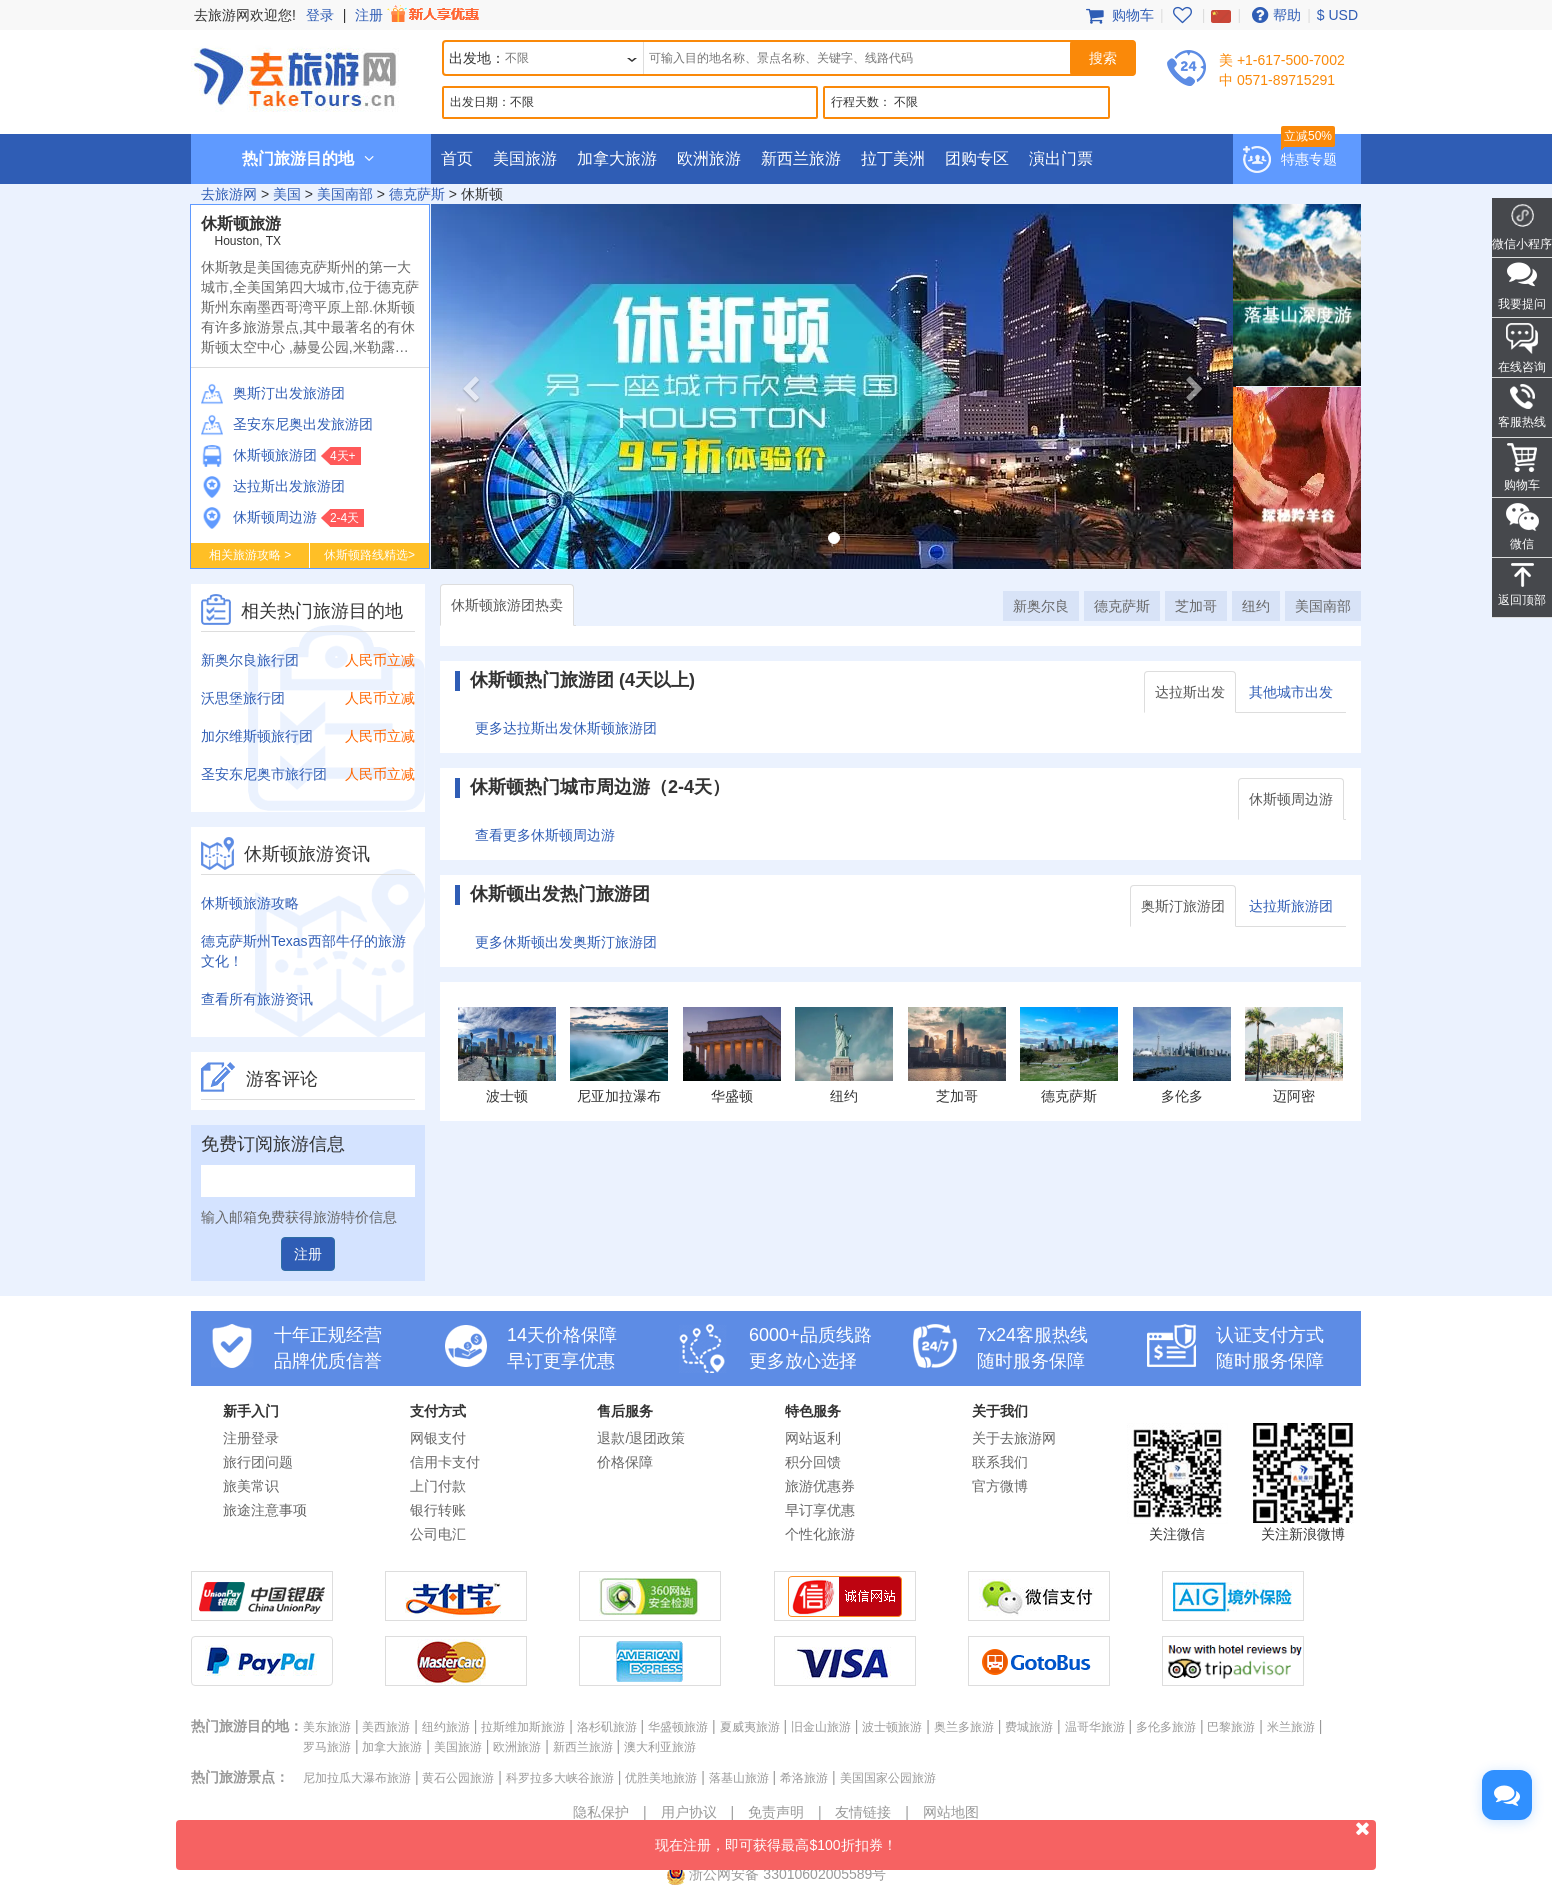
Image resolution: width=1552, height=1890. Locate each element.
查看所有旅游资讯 (257, 999)
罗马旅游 (327, 1747)
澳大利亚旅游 (660, 1747)
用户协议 (689, 1812)
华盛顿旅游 (678, 1727)
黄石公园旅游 (458, 1778)
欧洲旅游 (709, 158)
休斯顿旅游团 (259, 455)
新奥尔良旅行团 (250, 660)
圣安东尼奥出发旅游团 (287, 424)
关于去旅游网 (1014, 1438)
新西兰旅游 (801, 158)
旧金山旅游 (821, 1727)
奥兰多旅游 (964, 1727)
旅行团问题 (258, 1462)
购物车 (1118, 15)
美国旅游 (525, 158)
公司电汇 (438, 1534)
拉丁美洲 (893, 158)
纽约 (1256, 606)
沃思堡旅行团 (243, 698)
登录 (320, 15)
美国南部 (345, 194)
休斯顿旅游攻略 (250, 903)
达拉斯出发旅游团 (273, 486)
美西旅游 (386, 1727)
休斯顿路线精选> (369, 555)
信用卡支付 (445, 1462)
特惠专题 (1309, 159)
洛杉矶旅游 (607, 1727)
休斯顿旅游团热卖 (507, 605)
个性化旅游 (820, 1534)
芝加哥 (1196, 606)
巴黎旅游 (1231, 1727)
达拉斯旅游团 (1291, 906)
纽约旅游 (446, 1727)
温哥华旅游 (1095, 1727)
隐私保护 (601, 1812)
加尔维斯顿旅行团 (257, 736)
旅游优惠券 (820, 1486)
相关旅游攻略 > (250, 555)
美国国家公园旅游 (888, 1778)
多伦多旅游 (1166, 1727)
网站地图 (951, 1812)
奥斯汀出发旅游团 (273, 393)
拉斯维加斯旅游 (523, 1727)
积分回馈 (813, 1462)
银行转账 (438, 1510)
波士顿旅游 (892, 1727)
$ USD (1337, 15)
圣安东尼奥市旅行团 (264, 774)
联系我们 (1000, 1462)
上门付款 (438, 1486)
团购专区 (977, 158)
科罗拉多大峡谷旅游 (560, 1778)
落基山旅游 (739, 1778)
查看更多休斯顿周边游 (545, 835)
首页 (457, 158)
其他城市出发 (1291, 692)
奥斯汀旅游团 (1183, 906)
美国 (287, 194)
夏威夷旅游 (750, 1727)
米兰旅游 (1291, 1727)
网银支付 (438, 1438)
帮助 (1274, 15)
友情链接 (863, 1812)
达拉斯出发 (1190, 692)
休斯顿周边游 (259, 517)
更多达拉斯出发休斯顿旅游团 (566, 728)
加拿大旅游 (617, 158)
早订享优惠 (820, 1510)
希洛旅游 (804, 1778)
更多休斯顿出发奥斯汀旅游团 (566, 942)
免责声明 (776, 1812)
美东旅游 (327, 1727)
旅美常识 (251, 1486)
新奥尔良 (1041, 606)
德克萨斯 (417, 194)
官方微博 (1000, 1486)
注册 (419, 15)
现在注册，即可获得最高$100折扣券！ (1015, 1836)
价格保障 (625, 1462)
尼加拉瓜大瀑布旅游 (357, 1778)
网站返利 (813, 1438)
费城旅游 (1029, 1727)
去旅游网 (229, 194)
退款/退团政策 (641, 1438)
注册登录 (251, 1438)
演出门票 (1061, 158)
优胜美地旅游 (661, 1778)
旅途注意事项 (265, 1510)
